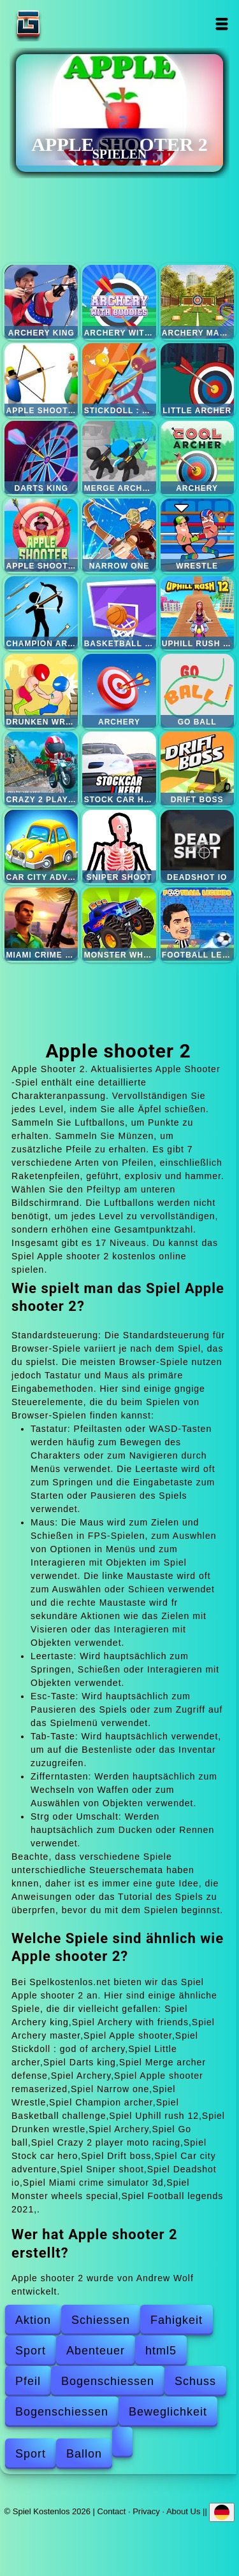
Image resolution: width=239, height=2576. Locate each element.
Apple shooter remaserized (41, 535)
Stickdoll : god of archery (119, 379)
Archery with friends (119, 301)
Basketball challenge (119, 612)
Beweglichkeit (168, 2411)
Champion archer (41, 612)
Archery (197, 457)
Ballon (84, 2453)
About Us (183, 2511)
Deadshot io (197, 846)
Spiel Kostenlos (68, 24)
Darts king (41, 457)
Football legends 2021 (197, 924)
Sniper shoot (119, 846)
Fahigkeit (176, 2320)
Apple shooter (41, 379)
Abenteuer (95, 2350)
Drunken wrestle (41, 690)
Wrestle (197, 535)
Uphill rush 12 (197, 612)
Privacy (146, 2511)
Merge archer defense (119, 457)
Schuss (195, 2381)
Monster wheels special (119, 924)
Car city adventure (41, 846)
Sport (30, 2350)
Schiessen (100, 2320)
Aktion (33, 2320)
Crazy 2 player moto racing (41, 768)
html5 (161, 2350)
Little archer (197, 379)
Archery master (197, 301)
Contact (112, 2511)
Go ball (197, 690)
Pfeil (28, 2381)
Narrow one (119, 535)
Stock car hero (119, 768)
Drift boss (197, 768)
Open (222, 23)
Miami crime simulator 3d (41, 924)
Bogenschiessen (107, 2381)
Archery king (41, 301)
